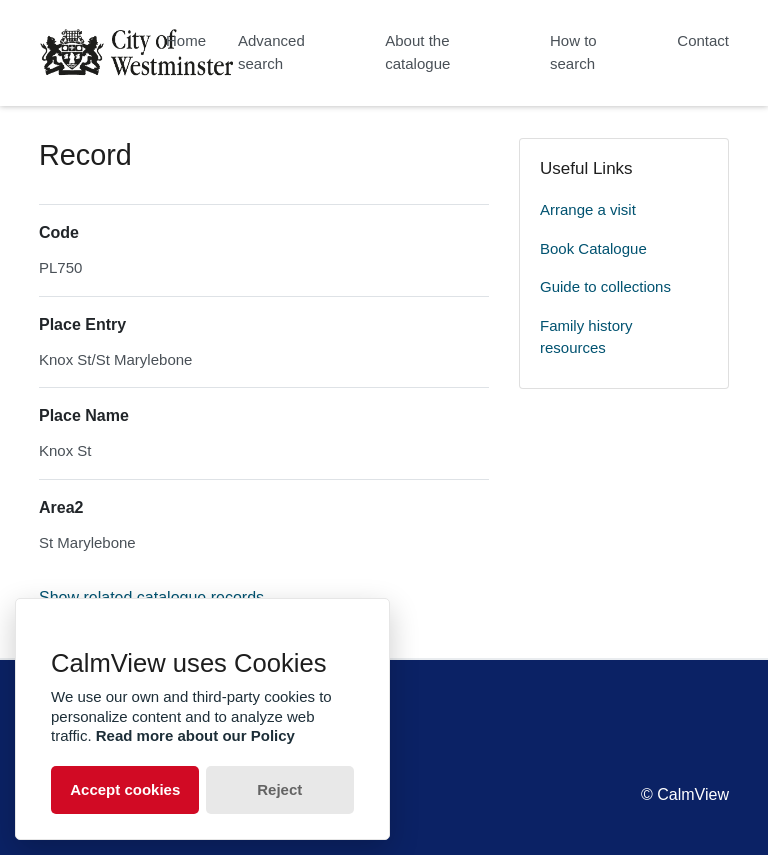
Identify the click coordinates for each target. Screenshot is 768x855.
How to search (573, 52)
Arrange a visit (588, 209)
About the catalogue (417, 52)
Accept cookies (125, 789)
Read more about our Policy (195, 735)
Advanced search (271, 52)
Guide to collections (605, 286)
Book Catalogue (593, 248)
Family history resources (586, 337)
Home (186, 40)
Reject (279, 789)
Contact (703, 40)
